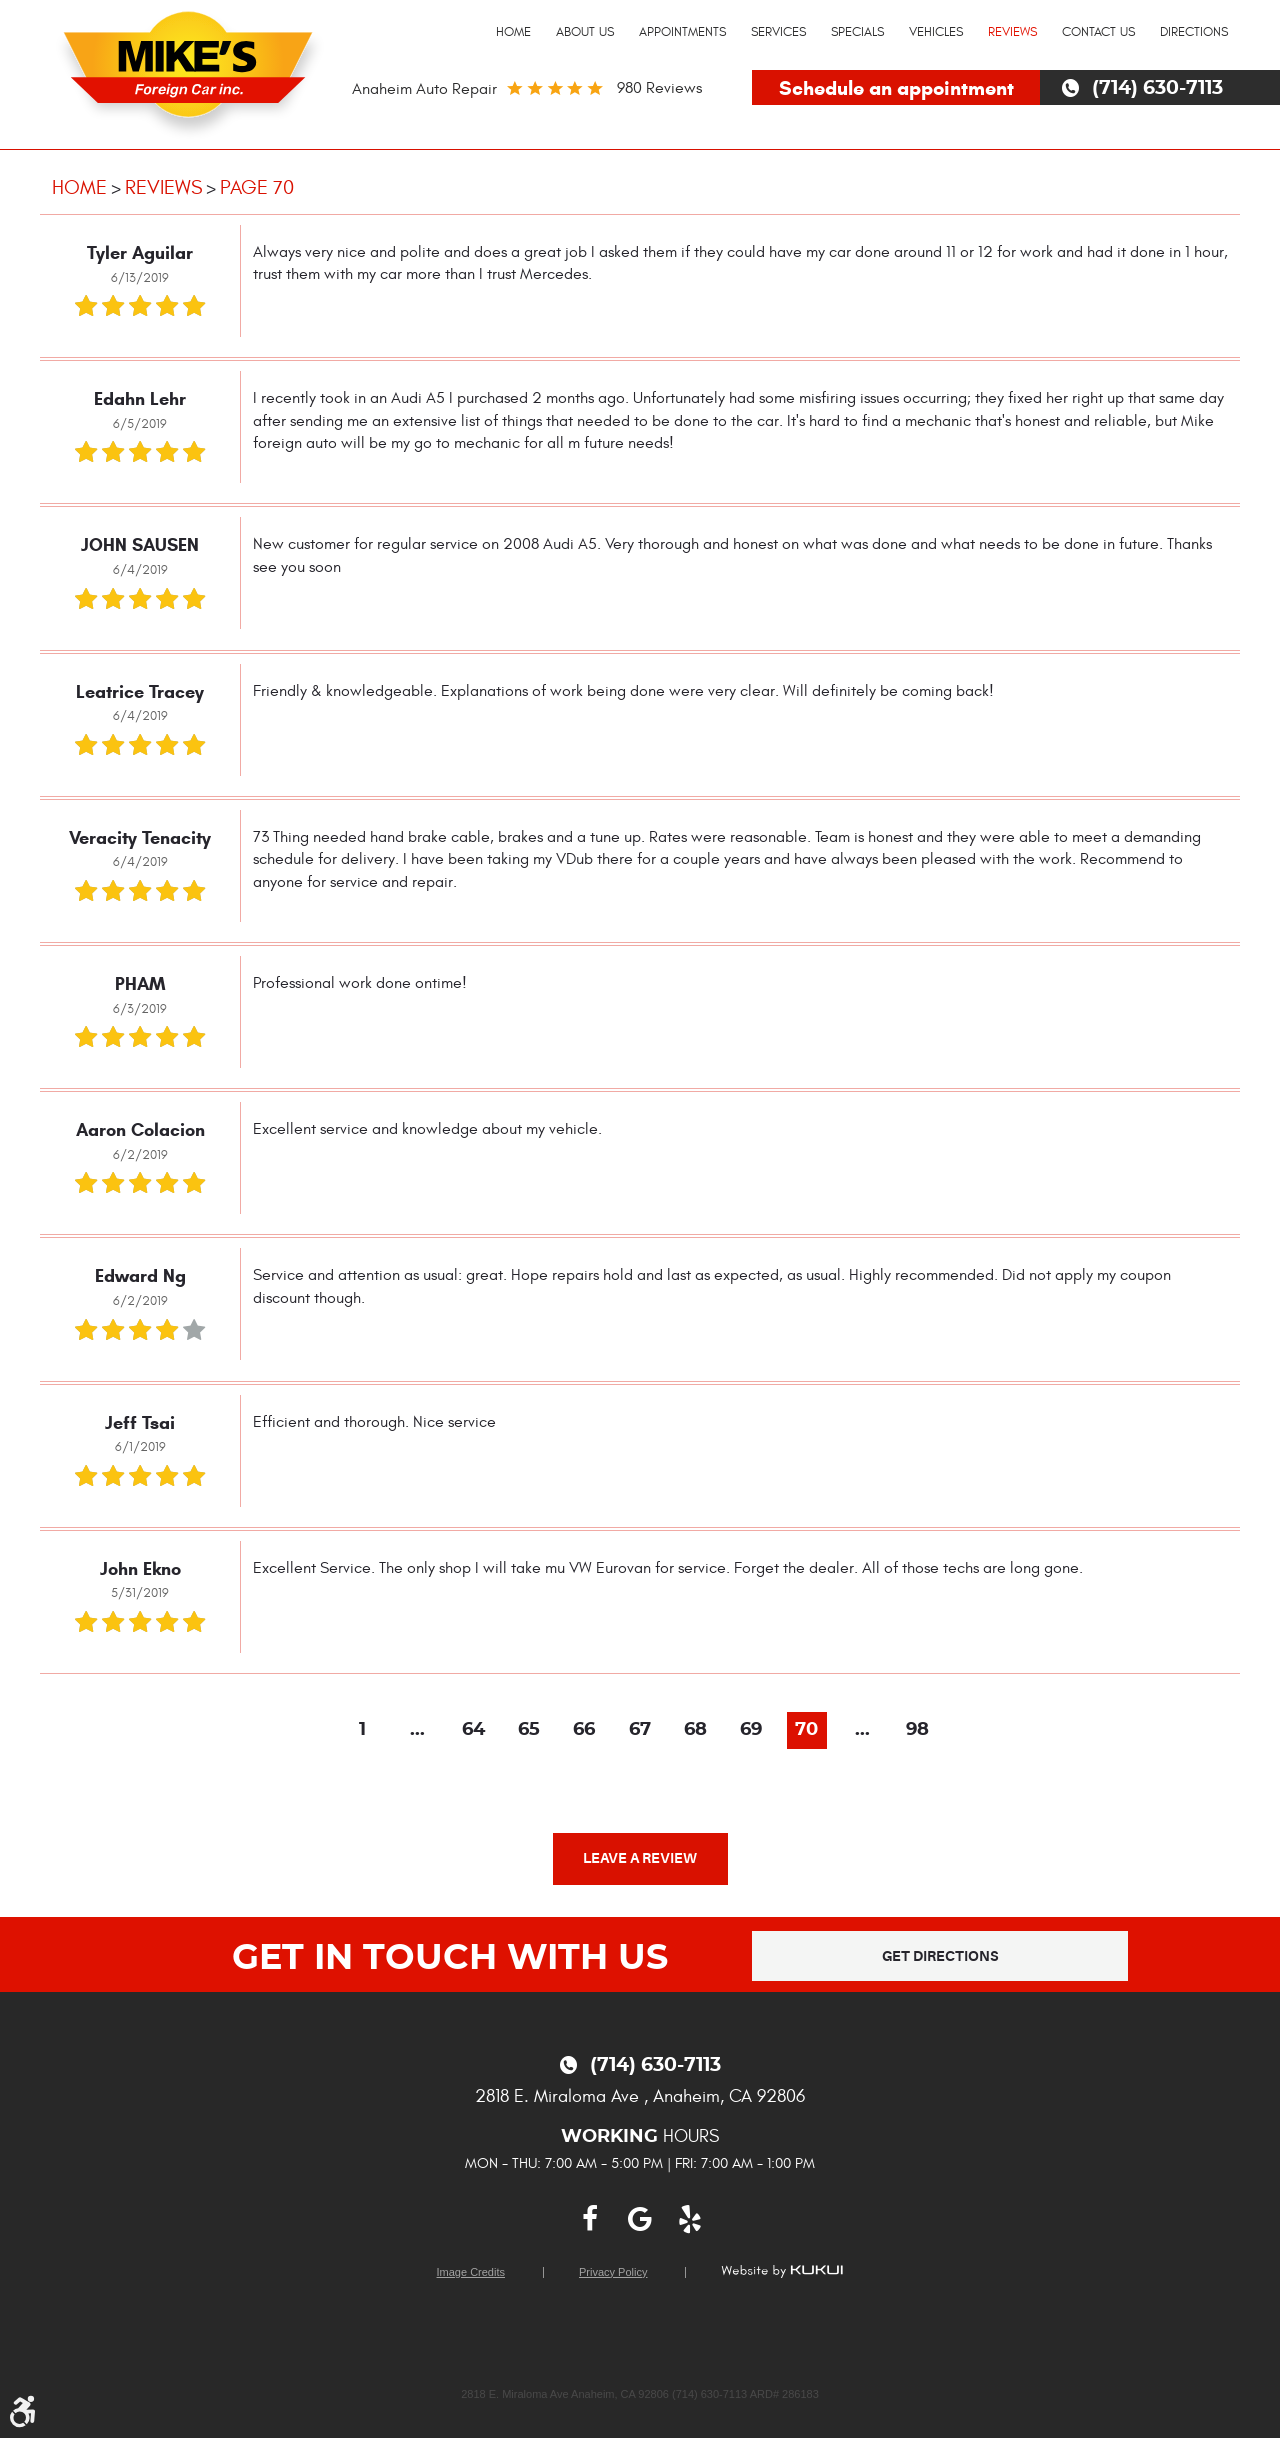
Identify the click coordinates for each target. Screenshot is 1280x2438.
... (417, 1730)
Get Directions (940, 1956)
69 (751, 1730)
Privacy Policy (613, 2272)
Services (778, 32)
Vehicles (936, 32)
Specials (857, 32)
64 (473, 1730)
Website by (782, 2271)
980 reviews (659, 88)
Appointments (682, 32)
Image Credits (471, 2272)
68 (695, 1730)
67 (640, 1730)
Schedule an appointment (896, 88)
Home (513, 32)
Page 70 (257, 187)
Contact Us (1098, 32)
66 (584, 1730)
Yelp (690, 2219)
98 (917, 1730)
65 (529, 1730)
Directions (1194, 32)
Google (640, 2219)
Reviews (1012, 32)
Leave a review (640, 1858)
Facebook (590, 2219)
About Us (585, 32)
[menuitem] (513, 33)
